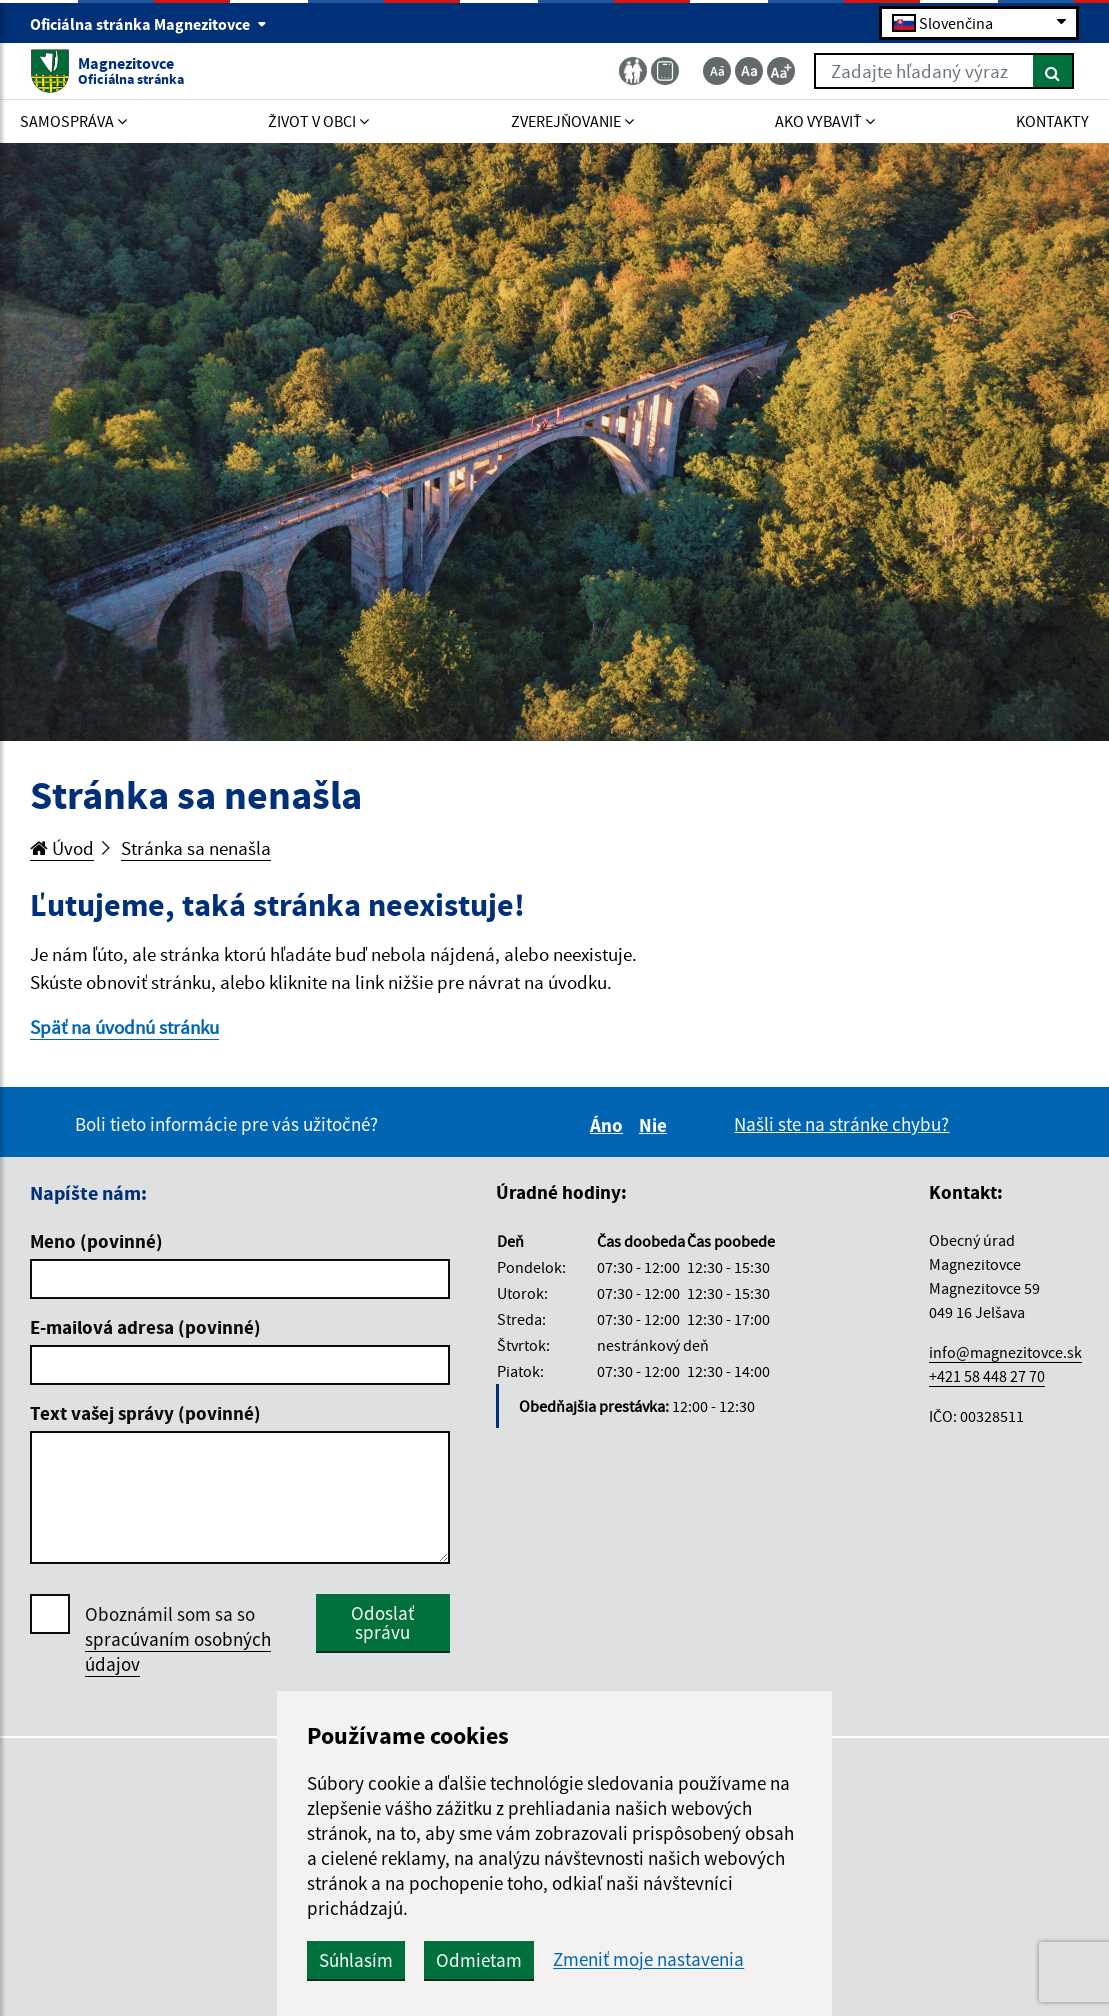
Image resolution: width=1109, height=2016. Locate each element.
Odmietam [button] (479, 1960)
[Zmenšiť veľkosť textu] (717, 71)
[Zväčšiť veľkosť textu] (781, 71)
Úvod (62, 848)
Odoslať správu (382, 1622)
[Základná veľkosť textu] (749, 71)
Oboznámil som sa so (178, 1639)
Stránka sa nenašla (196, 848)
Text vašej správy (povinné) (145, 1413)
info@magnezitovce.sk (1005, 1352)
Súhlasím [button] (356, 1960)
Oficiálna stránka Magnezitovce (148, 24)
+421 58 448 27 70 (987, 1376)
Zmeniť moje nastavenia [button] (648, 1959)
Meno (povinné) (96, 1241)
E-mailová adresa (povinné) (145, 1327)
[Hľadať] (1053, 71)
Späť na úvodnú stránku (124, 1027)
